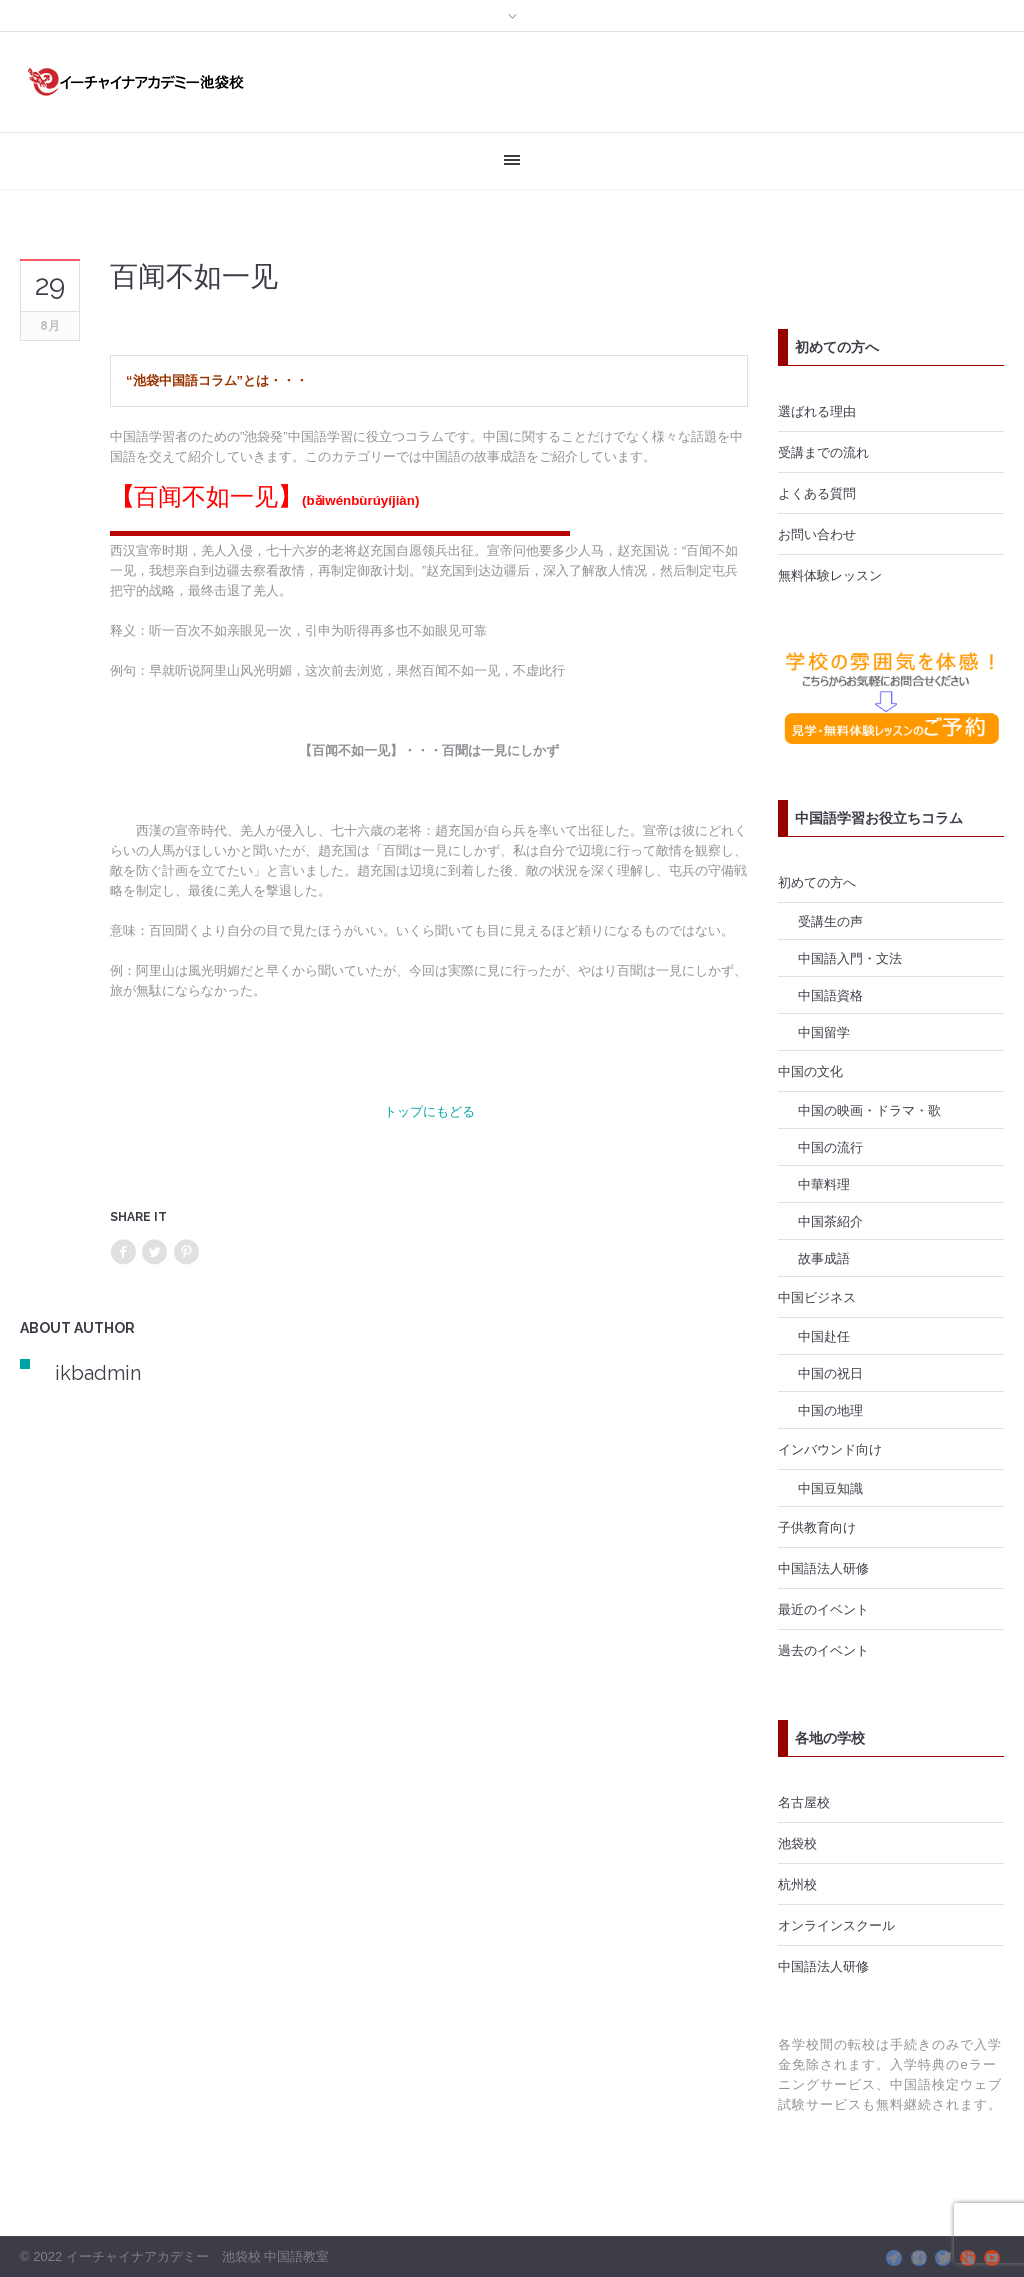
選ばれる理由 (817, 411)
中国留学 (824, 1032)
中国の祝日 (830, 1373)
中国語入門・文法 (850, 958)
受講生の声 (830, 921)
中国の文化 (810, 1071)
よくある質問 (817, 493)
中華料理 (824, 1184)
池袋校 (797, 1843)
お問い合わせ (817, 534)
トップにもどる (429, 1111)
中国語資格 (830, 995)
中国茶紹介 (830, 1221)
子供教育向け (817, 1527)
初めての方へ (817, 882)
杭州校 (797, 1884)
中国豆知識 (830, 1488)
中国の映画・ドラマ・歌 (869, 1110)
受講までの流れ (823, 452)
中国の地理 (830, 1410)
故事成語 (824, 1258)
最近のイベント (823, 1609)
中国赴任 (824, 1336)
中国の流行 (830, 1147)
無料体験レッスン (830, 575)
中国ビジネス (817, 1297)
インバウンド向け (830, 1449)
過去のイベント (823, 1650)
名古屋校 (804, 1802)
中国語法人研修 (823, 1568)
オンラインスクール (836, 1925)
